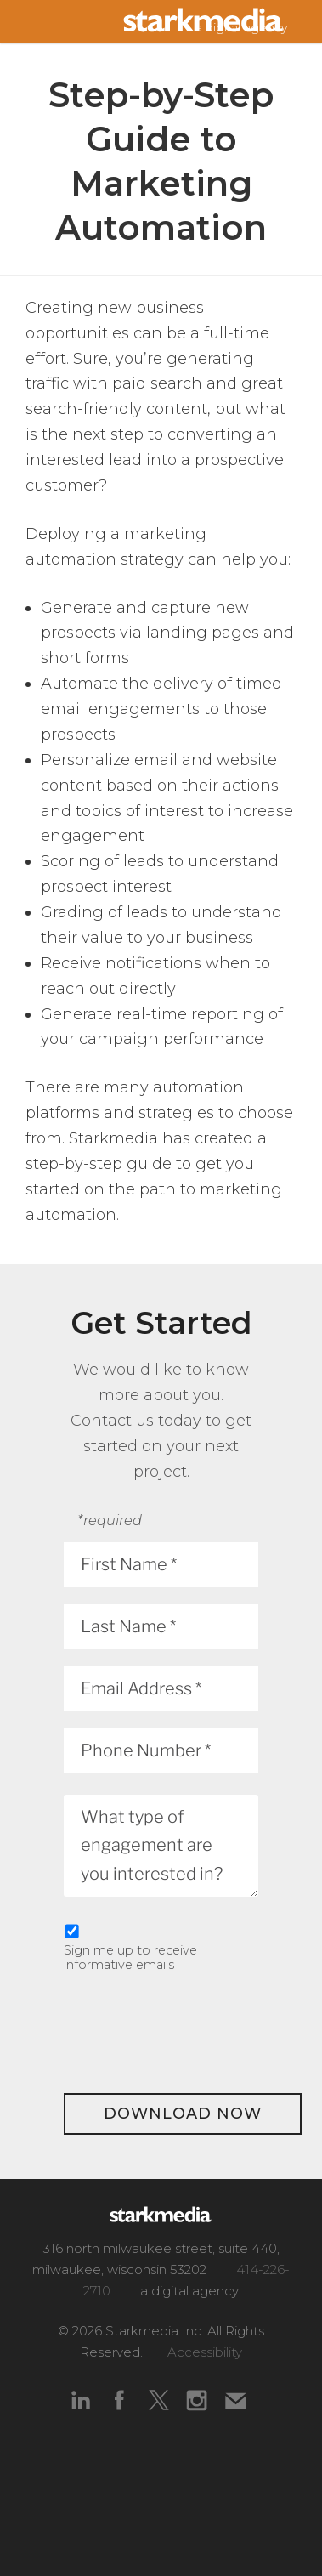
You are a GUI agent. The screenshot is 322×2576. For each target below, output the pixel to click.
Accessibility (204, 2352)
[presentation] (193, 2030)
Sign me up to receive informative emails (130, 1957)
